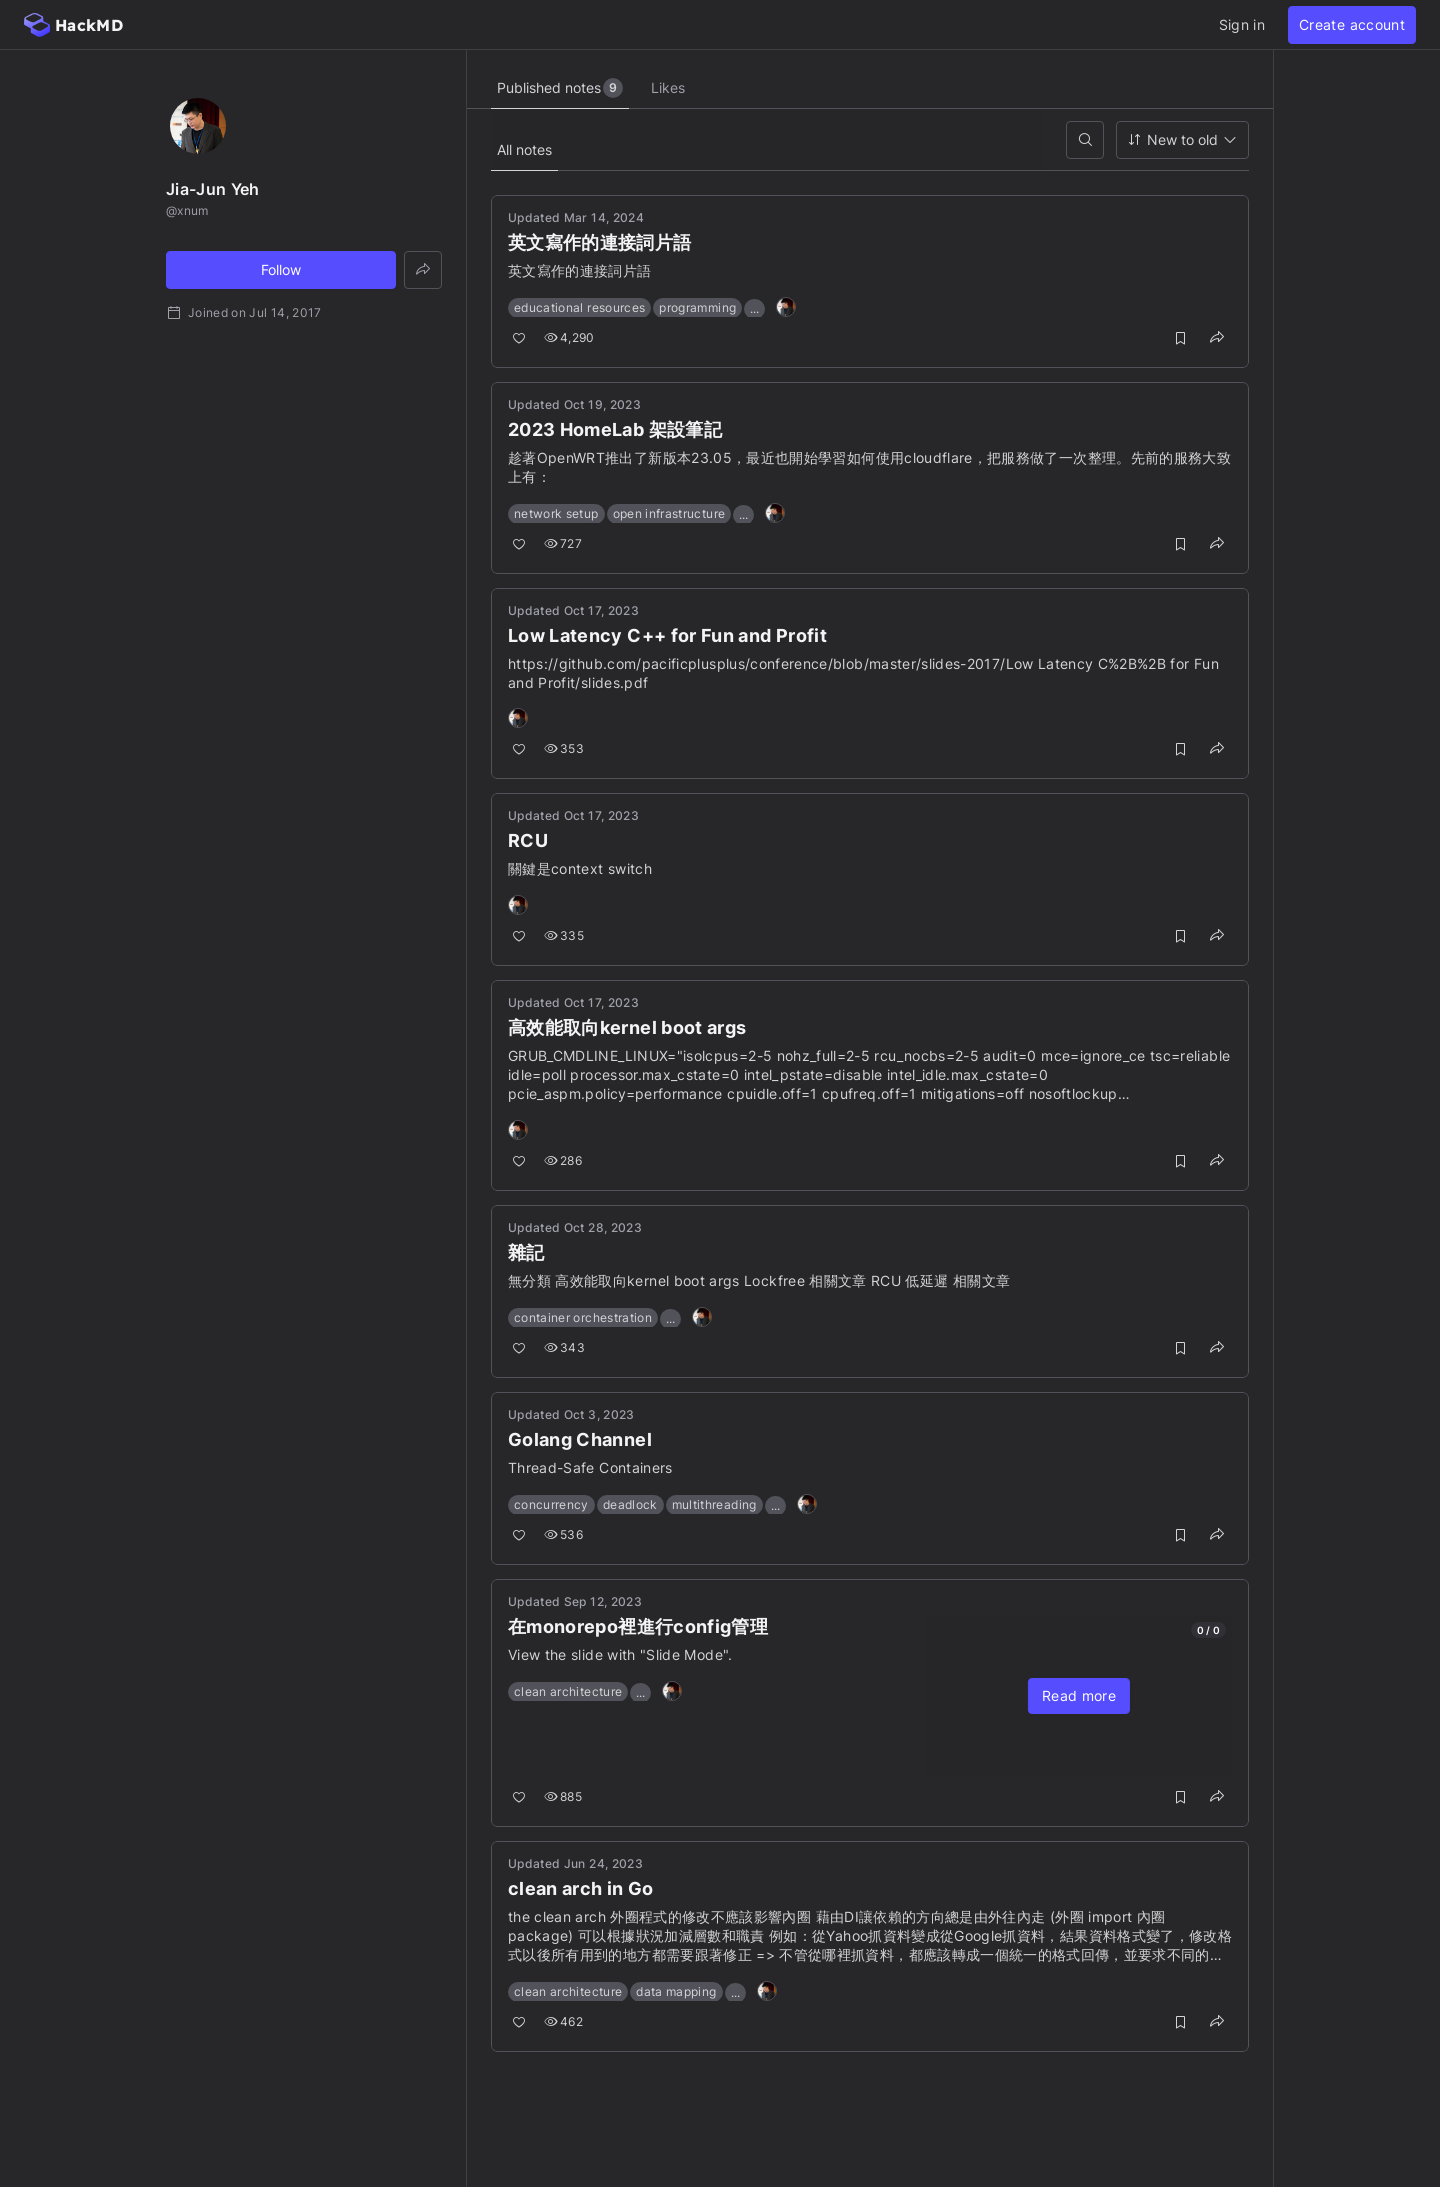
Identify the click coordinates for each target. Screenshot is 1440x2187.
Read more (1079, 1695)
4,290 (569, 337)
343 (564, 1347)
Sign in (1242, 24)
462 (563, 2021)
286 (563, 1160)
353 (564, 748)
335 (564, 935)
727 (563, 543)
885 (563, 1796)
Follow (281, 269)
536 (563, 1534)
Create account (1352, 24)
